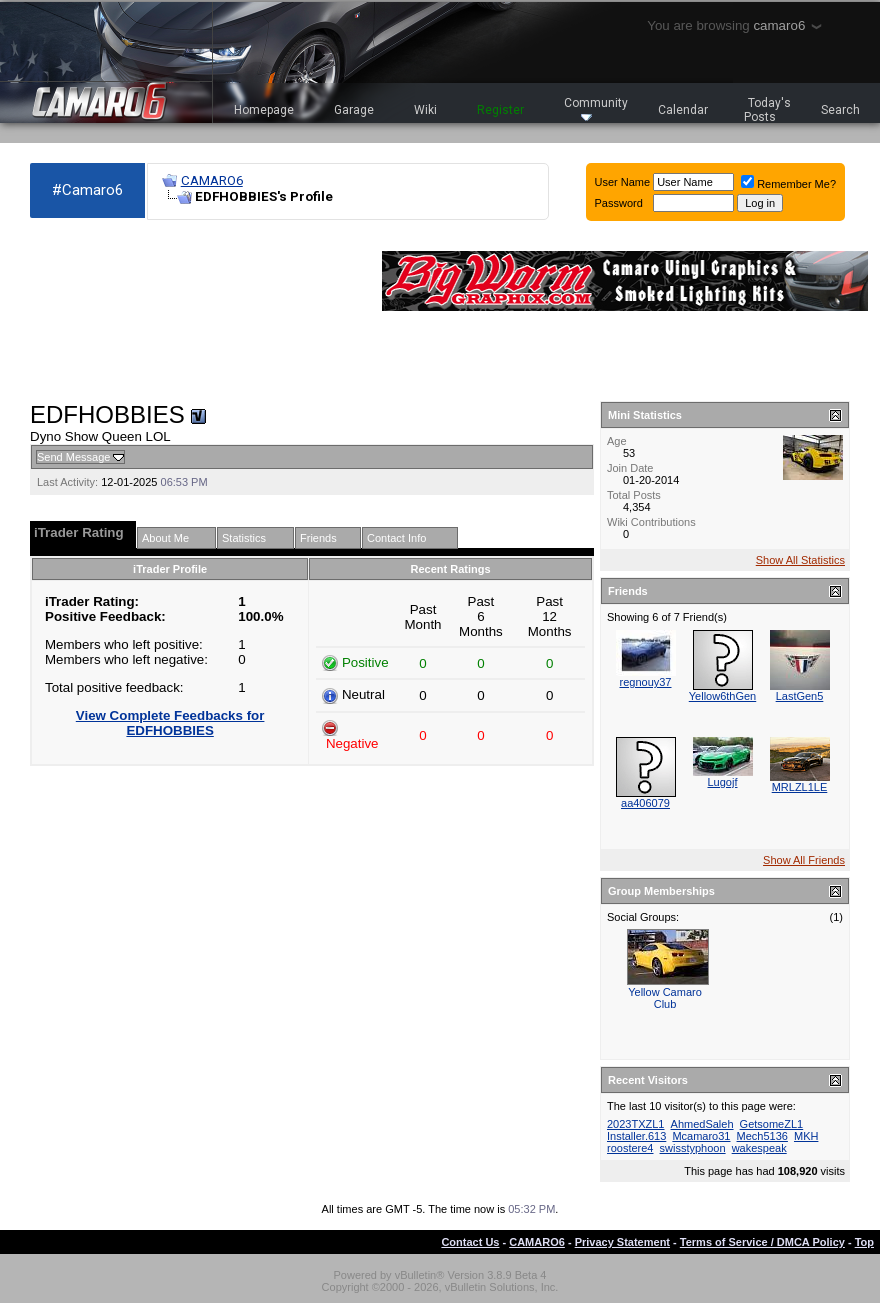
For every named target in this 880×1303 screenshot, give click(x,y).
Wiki (425, 110)
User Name (623, 182)
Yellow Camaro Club (665, 998)
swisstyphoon (693, 1148)
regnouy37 (646, 682)
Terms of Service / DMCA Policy (762, 1242)
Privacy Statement (622, 1242)
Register (500, 110)
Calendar (683, 110)
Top (864, 1242)
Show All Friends (804, 860)
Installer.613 (636, 1136)
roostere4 (630, 1148)
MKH (806, 1136)
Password (619, 203)
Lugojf (723, 782)
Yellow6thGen (722, 696)
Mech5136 (762, 1136)
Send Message (73, 457)
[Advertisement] (123, 311)
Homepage (264, 110)
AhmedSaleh (702, 1124)
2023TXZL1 (635, 1124)
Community (596, 108)
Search (840, 110)
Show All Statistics (800, 560)
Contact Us (470, 1242)
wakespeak (759, 1148)
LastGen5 (800, 696)
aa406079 (645, 803)
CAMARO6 (212, 180)
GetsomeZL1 (772, 1124)
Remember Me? (788, 184)
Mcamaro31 (701, 1136)
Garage (354, 110)
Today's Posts (768, 110)
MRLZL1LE (800, 787)
